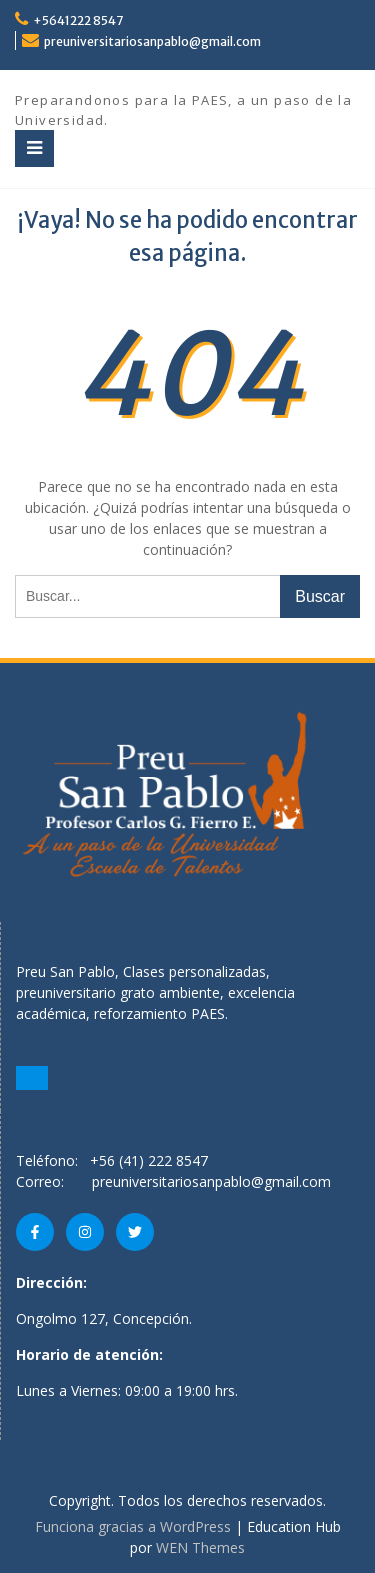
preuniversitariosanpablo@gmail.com (152, 41)
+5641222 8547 (78, 20)
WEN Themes (200, 1547)
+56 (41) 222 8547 (149, 1160)
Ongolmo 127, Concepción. (104, 1318)
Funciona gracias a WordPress (133, 1526)
